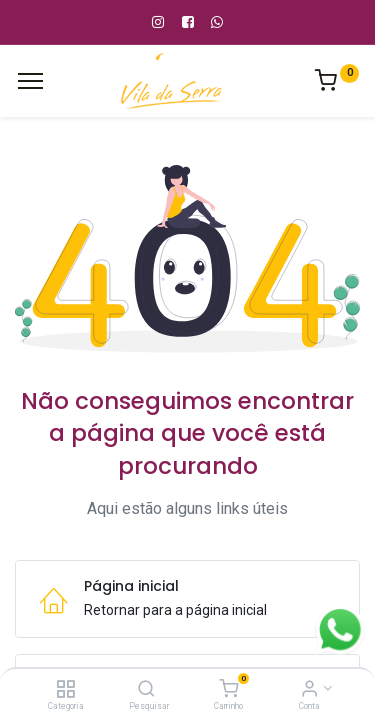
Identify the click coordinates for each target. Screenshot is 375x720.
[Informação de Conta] (309, 690)
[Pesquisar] (146, 690)
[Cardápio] (30, 81)
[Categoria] (65, 690)
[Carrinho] (228, 690)
